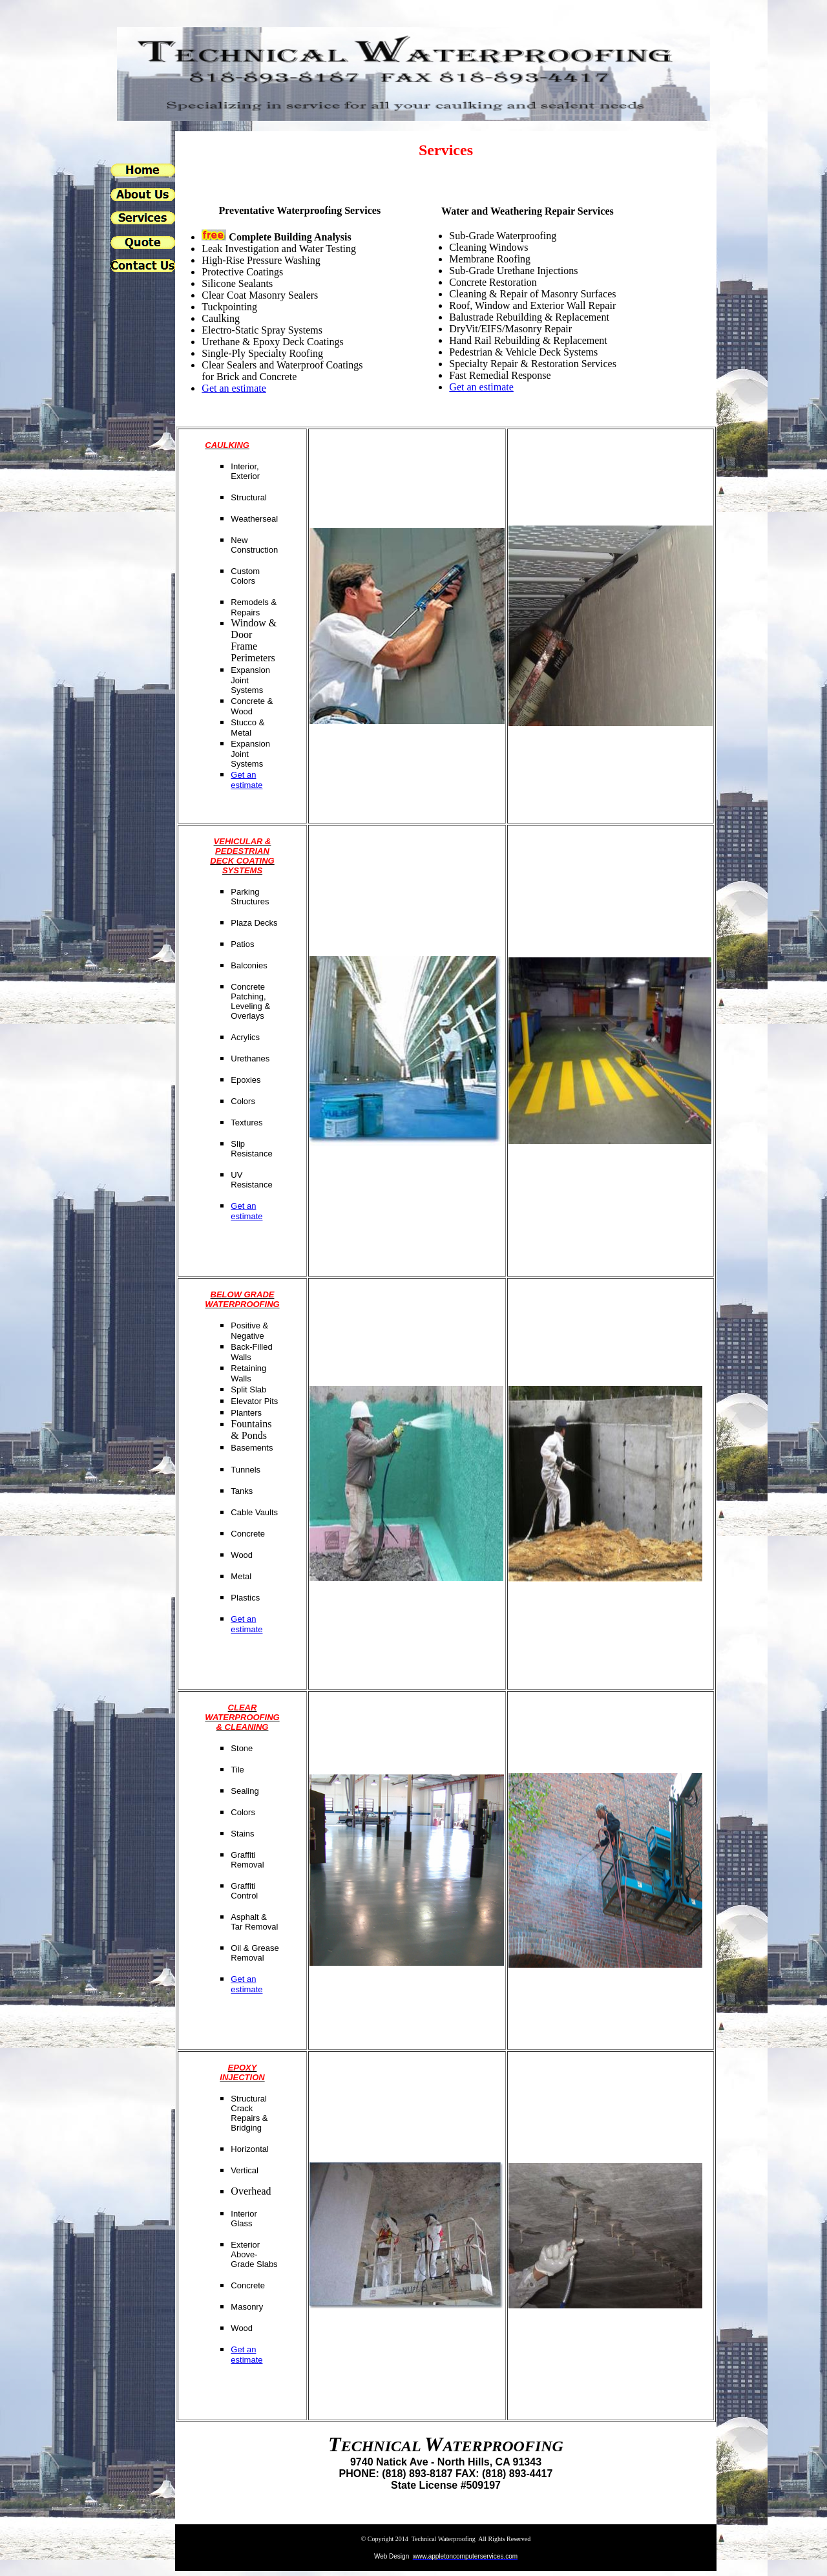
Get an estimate (234, 388)
